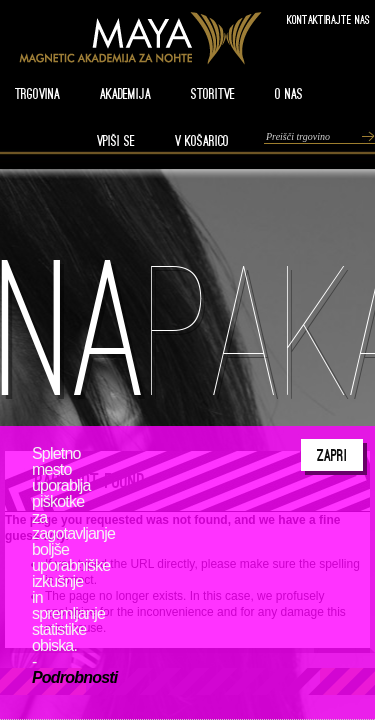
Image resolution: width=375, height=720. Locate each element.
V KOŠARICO (202, 141)
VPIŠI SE (116, 141)
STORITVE (213, 94)
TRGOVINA (37, 94)
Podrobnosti (74, 677)
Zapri (332, 455)
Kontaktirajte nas (328, 19)
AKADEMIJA (125, 94)
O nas (289, 94)
